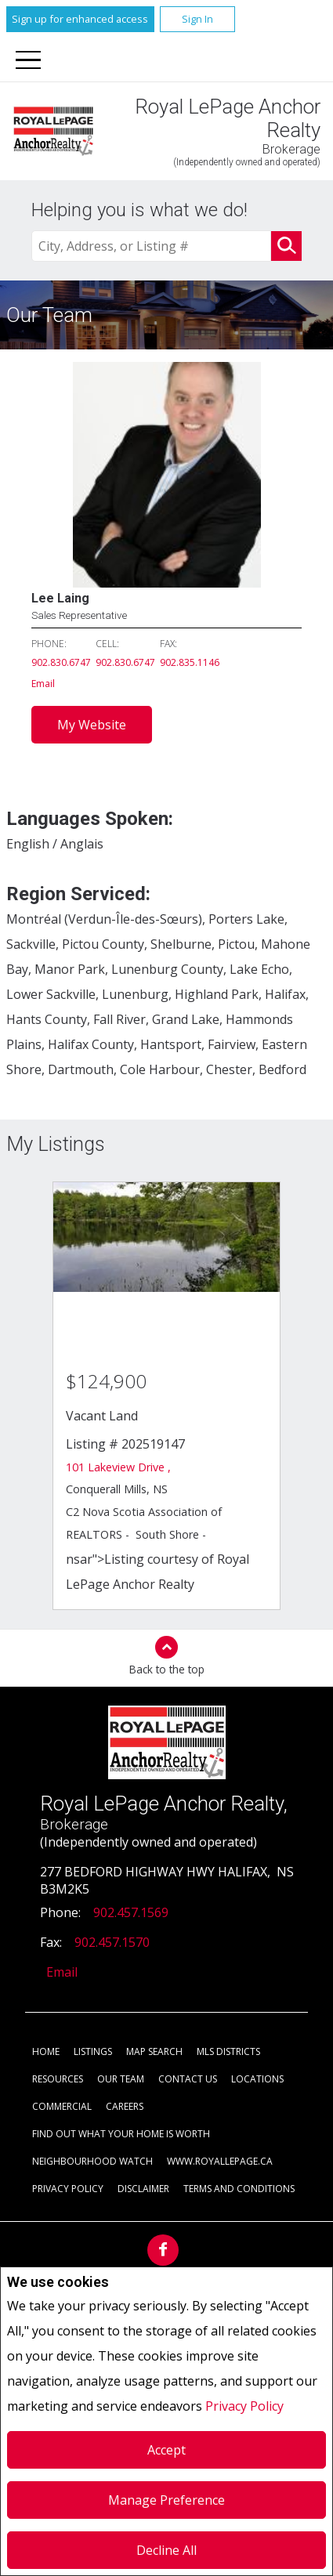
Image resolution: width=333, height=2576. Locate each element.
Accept (166, 2449)
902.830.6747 (61, 662)
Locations (257, 2079)
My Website (91, 724)
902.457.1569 (130, 1912)
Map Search (154, 2051)
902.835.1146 (189, 662)
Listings (93, 2051)
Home (46, 2051)
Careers (124, 2106)
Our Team (120, 2079)
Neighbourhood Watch (92, 2161)
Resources (57, 2079)
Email (43, 683)
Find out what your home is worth (121, 2133)
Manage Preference (166, 2500)
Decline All (166, 2550)
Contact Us (187, 2079)
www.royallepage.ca (220, 2161)
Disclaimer (143, 2188)
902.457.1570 (112, 1942)
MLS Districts (228, 2051)
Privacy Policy (244, 2406)
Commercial (62, 2106)
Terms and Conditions (239, 2188)
